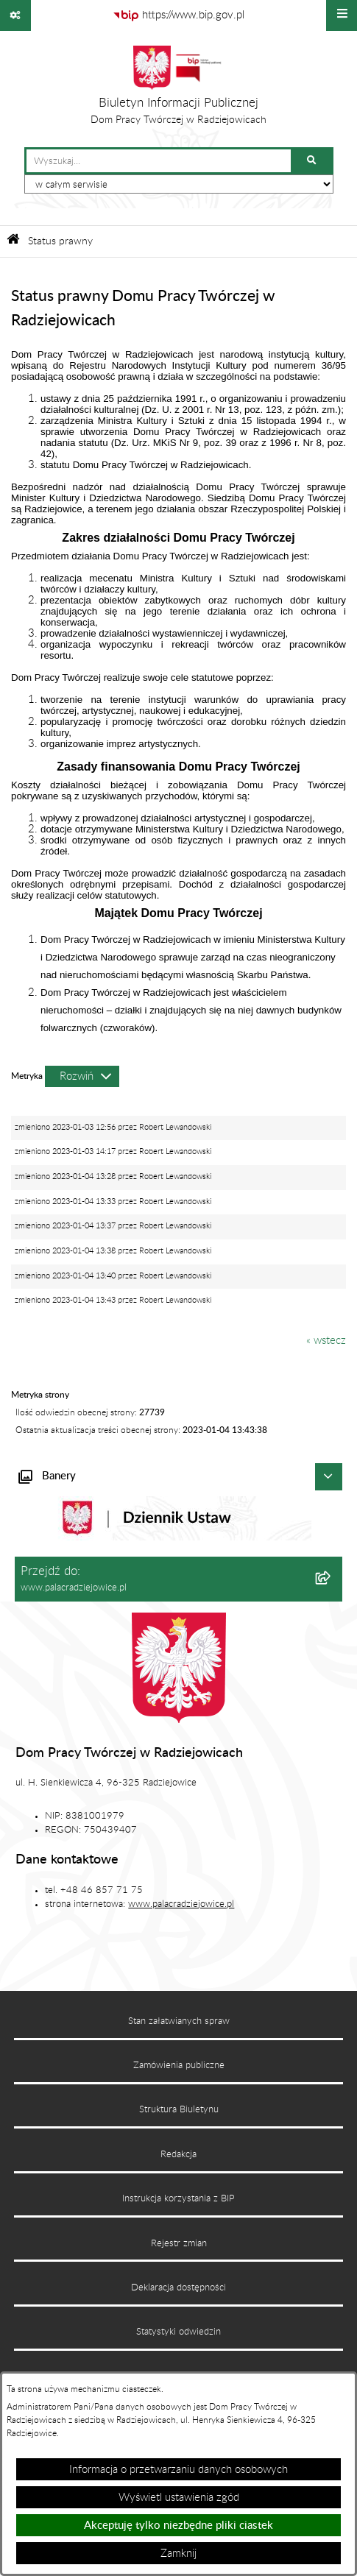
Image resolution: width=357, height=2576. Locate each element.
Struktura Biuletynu (179, 2109)
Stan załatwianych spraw (179, 2021)
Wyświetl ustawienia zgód (179, 2497)
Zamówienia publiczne (179, 2065)
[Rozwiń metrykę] (82, 1076)
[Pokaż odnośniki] (15, 15)
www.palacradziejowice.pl (181, 1904)
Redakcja (178, 2154)
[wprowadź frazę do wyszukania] (158, 161)
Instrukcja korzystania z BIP (178, 2198)
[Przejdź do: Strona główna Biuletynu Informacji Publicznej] (13, 241)
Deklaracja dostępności (178, 2287)
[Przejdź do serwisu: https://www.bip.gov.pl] (178, 15)
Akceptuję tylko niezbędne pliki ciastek (178, 2525)
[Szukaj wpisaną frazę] (313, 161)
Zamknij (178, 2553)
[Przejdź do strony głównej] (178, 89)
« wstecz (326, 1340)
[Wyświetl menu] (341, 15)
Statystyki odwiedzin (178, 2331)
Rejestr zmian (179, 2243)
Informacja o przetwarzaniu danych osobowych (178, 2469)
